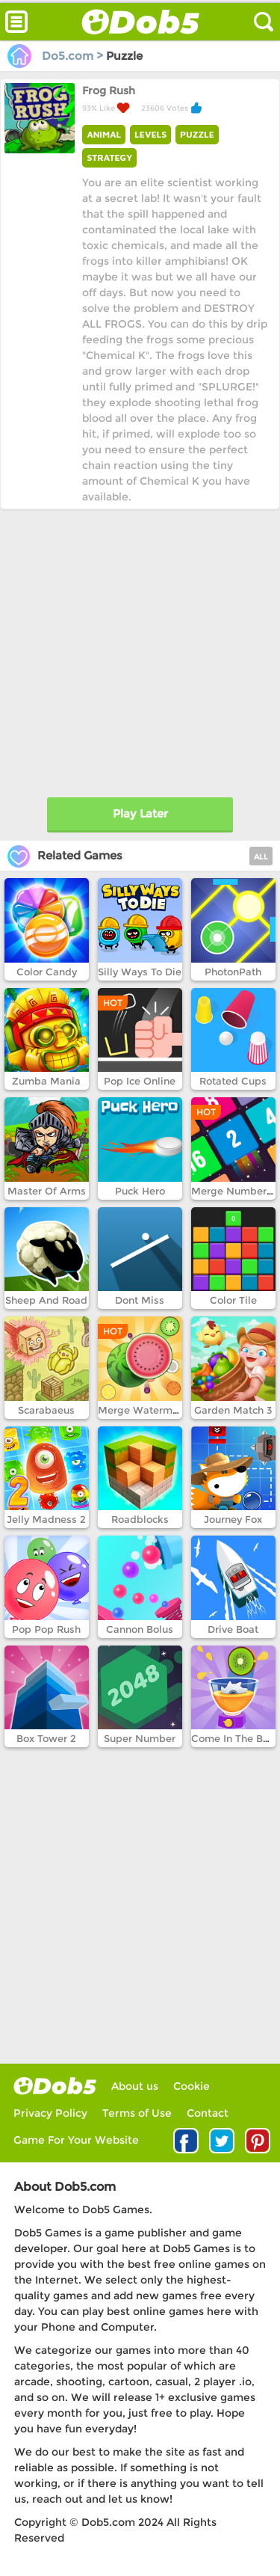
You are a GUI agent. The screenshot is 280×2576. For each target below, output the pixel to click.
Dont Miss (139, 1300)
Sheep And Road (46, 1300)
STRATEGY (109, 157)
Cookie (191, 2086)
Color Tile (233, 1300)
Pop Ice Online (139, 1081)
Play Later (140, 813)
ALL (261, 857)
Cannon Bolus (139, 1629)
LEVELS (150, 134)
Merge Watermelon (145, 1410)
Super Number (139, 1738)
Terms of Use (137, 2113)
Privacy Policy (50, 2113)
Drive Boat (233, 1629)
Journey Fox (233, 1519)
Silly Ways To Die (139, 972)
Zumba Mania (46, 1081)
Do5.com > (56, 56)
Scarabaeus (46, 1410)
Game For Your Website (76, 2140)
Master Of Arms (46, 1191)
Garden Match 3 (233, 1410)
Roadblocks (140, 1519)
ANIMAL (104, 134)
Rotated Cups (233, 1081)
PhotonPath (233, 972)
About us (134, 2086)
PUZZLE (197, 134)
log (54, 2086)
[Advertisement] (140, 649)
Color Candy (46, 972)
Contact (207, 2113)
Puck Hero (140, 1191)
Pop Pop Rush (46, 1629)
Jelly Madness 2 (46, 1519)
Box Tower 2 (46, 1738)
